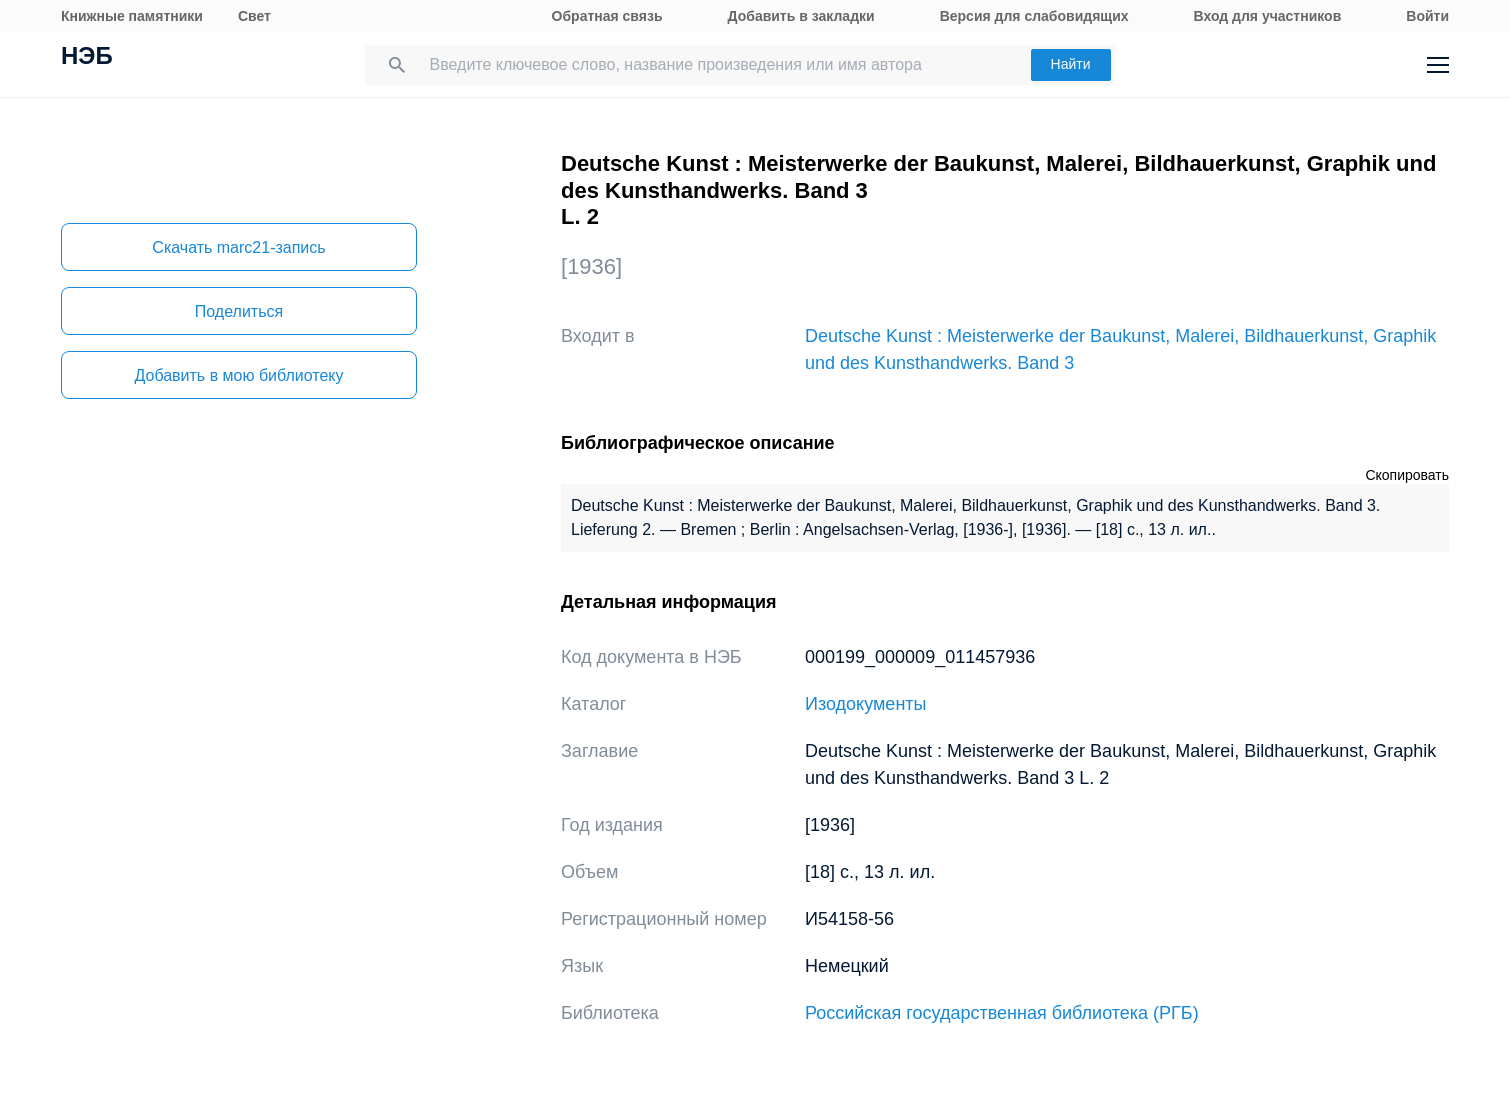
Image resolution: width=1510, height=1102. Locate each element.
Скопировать (1407, 475)
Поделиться (239, 311)
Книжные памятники (132, 16)
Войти (1427, 16)
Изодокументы (866, 704)
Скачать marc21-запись (238, 247)
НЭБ (87, 58)
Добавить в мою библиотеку (238, 375)
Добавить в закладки (801, 16)
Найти (1071, 64)
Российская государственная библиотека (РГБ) (1002, 1013)
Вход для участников (1268, 16)
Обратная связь (607, 16)
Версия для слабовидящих (1034, 16)
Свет (254, 16)
